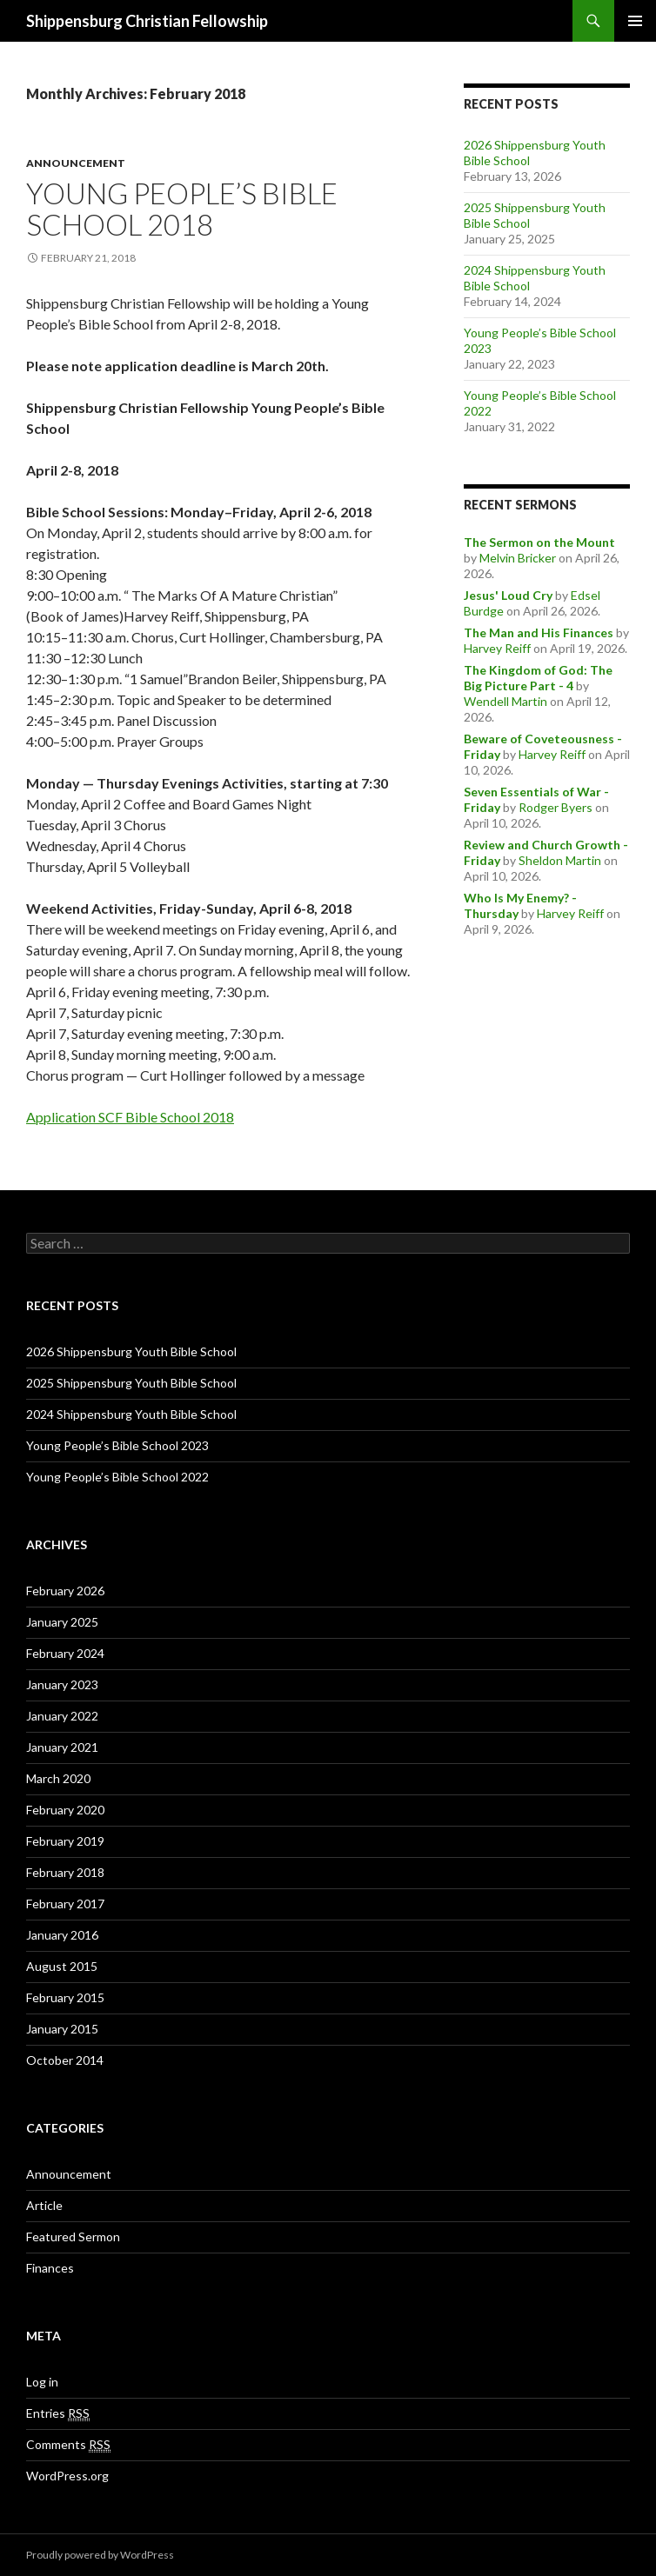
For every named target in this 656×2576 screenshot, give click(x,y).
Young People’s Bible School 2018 (182, 209)
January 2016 (62, 1934)
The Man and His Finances (538, 632)
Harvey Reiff (497, 648)
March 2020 (58, 1778)
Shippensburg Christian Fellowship (147, 20)
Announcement (75, 163)
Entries (58, 2413)
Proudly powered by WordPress (100, 2554)
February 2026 (65, 1590)
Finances (50, 2267)
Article (44, 2205)
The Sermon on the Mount (539, 542)
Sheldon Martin (560, 860)
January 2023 (62, 1684)
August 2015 (61, 1966)
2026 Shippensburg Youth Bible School (131, 1351)
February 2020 (65, 1809)
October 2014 (65, 2060)
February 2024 (65, 1653)
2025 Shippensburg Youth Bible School (131, 1382)
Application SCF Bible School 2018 (130, 1116)
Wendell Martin (505, 701)
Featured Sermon (73, 2236)
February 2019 (65, 1841)
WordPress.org (67, 2475)
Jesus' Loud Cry (508, 595)
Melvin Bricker (517, 557)
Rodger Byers (555, 807)
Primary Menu (635, 21)
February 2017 (65, 1903)
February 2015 (65, 1997)
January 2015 (62, 2028)
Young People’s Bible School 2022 (117, 1476)
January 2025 (62, 1621)
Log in (42, 2381)
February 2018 (65, 1872)
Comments (68, 2445)
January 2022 (62, 1715)
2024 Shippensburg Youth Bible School (131, 1414)
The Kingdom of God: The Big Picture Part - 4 (538, 677)
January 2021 (62, 1747)
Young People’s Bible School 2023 (117, 1445)
